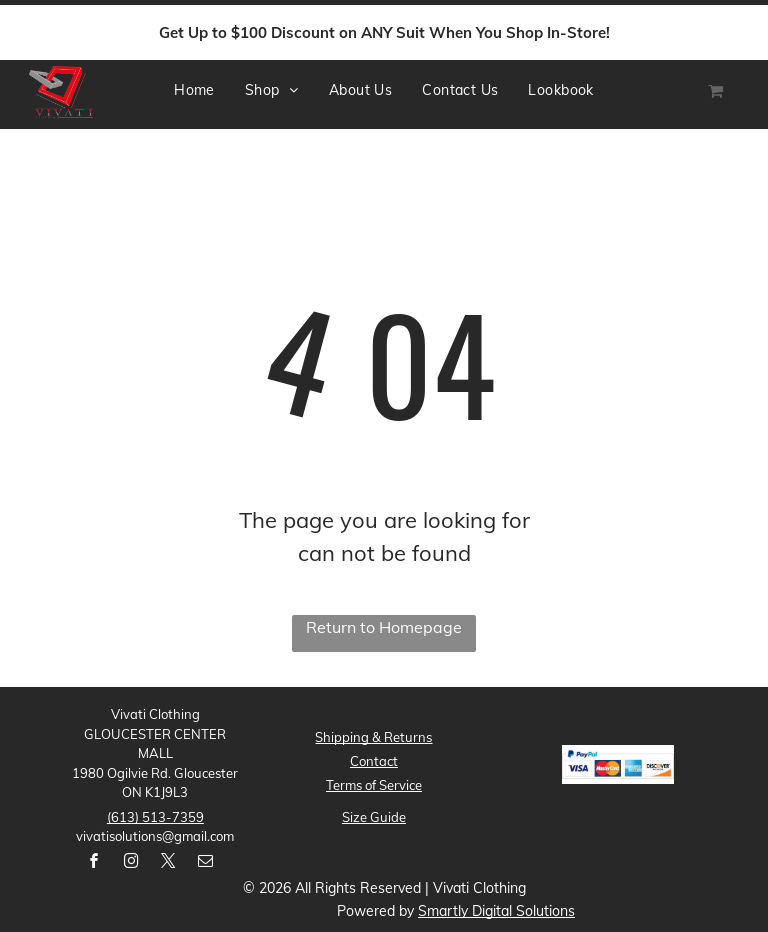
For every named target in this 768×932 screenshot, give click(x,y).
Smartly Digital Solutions (496, 911)
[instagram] (131, 863)
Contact (374, 761)
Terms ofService (374, 785)
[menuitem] (194, 90)
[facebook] (94, 863)
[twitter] (168, 863)
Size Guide (374, 817)
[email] (205, 863)
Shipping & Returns (373, 737)
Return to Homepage (384, 627)
